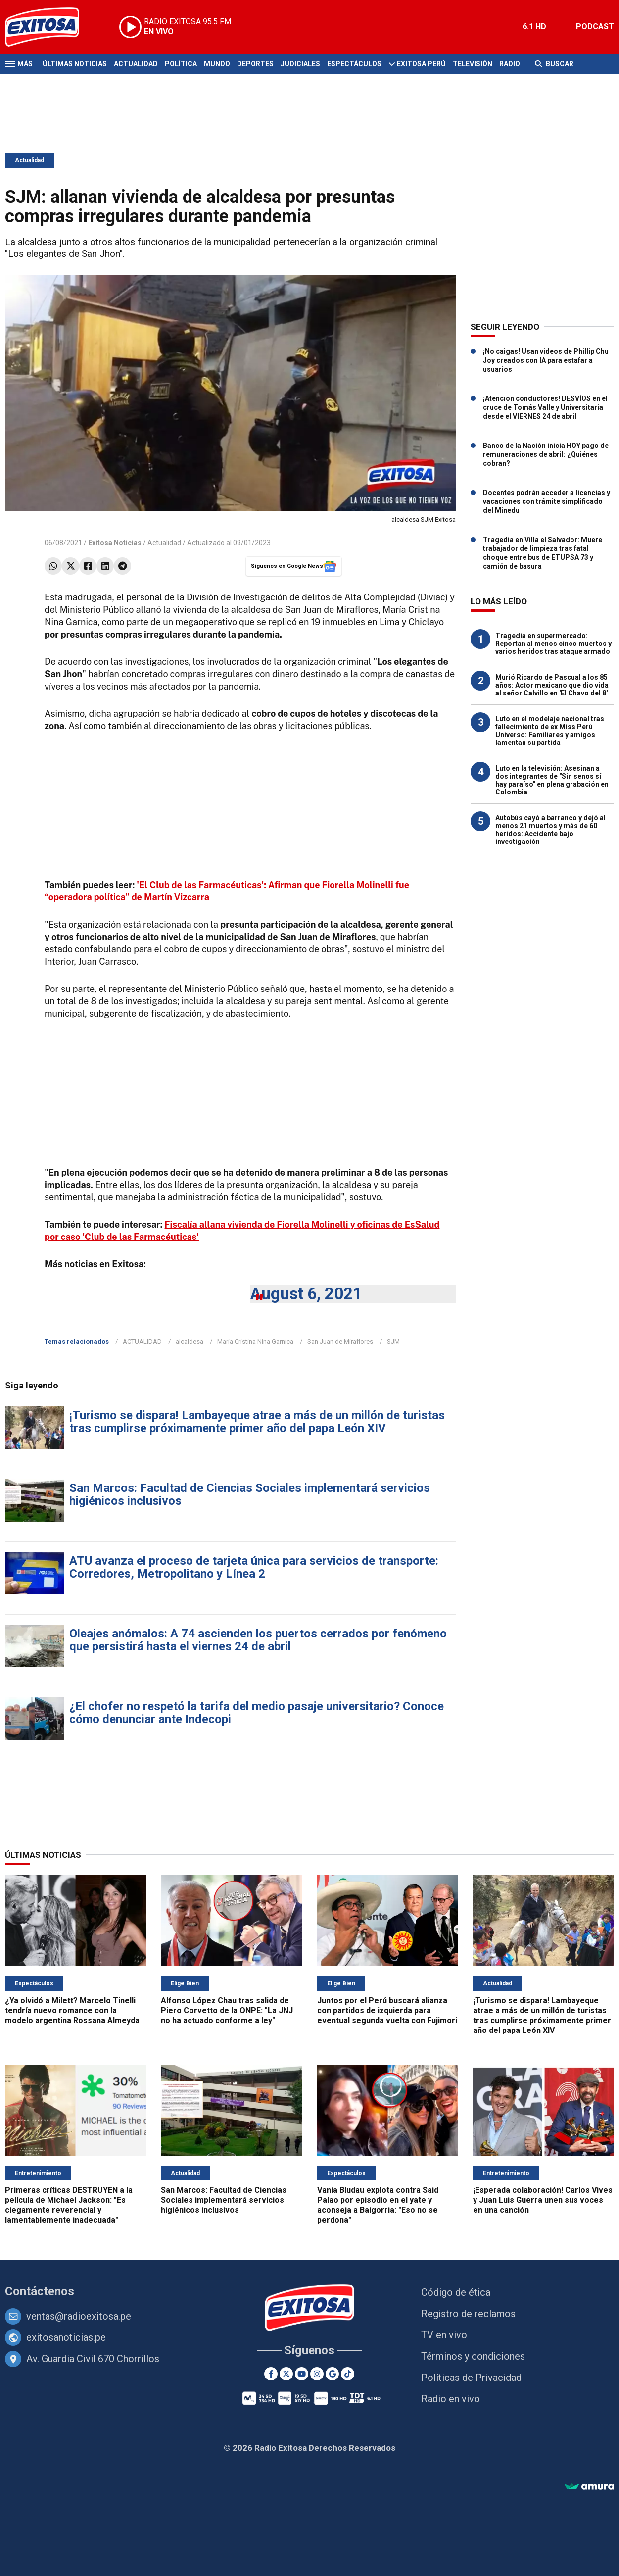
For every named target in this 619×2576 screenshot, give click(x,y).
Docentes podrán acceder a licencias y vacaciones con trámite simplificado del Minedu (546, 501)
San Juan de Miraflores (340, 1341)
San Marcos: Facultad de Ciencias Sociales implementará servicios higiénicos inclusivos (249, 1494)
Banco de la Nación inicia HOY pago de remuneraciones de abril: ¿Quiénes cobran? (546, 454)
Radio (509, 64)
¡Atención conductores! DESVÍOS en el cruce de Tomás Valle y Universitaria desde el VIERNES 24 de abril (545, 407)
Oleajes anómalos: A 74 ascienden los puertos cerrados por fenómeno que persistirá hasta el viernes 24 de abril (258, 1640)
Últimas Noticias (75, 64)
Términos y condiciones (473, 2356)
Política (181, 64)
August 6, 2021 (306, 1293)
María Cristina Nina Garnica (255, 1341)
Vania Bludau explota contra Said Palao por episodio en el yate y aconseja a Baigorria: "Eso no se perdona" (377, 2205)
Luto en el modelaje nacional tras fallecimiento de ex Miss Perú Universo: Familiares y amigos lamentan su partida (549, 730)
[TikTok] (347, 2373)
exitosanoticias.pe (66, 2337)
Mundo (217, 64)
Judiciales (300, 64)
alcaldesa (189, 1341)
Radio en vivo (450, 2399)
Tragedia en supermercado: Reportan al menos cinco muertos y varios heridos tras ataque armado (553, 643)
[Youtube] (301, 2373)
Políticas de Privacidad (471, 2377)
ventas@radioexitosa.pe (78, 2316)
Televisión (472, 64)
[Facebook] (271, 2373)
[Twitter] (286, 2373)
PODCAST (595, 26)
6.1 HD (534, 26)
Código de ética (455, 2292)
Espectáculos (354, 64)
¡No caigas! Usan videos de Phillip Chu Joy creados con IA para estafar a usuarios (546, 360)
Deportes (255, 64)
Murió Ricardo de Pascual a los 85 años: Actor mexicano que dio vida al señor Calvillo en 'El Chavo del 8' (552, 685)
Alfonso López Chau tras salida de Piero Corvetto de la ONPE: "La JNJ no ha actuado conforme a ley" (227, 2010)
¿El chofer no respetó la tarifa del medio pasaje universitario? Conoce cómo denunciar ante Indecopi (256, 1712)
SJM (393, 1341)
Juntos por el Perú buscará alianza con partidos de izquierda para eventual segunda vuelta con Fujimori (387, 2010)
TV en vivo (444, 2335)
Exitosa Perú (421, 64)
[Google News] (332, 2373)
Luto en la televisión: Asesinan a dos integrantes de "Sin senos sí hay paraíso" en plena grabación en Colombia (552, 780)
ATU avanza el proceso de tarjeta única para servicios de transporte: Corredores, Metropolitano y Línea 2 (253, 1567)
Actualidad (136, 64)
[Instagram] (317, 2373)
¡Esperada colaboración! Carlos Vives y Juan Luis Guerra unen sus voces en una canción (543, 2200)
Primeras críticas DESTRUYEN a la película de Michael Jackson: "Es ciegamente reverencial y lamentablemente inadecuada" (69, 2205)
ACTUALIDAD (142, 1341)
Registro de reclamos (468, 2314)
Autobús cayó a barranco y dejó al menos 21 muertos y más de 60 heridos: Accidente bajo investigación (550, 829)
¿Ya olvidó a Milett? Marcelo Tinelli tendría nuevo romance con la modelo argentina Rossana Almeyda (72, 2010)
